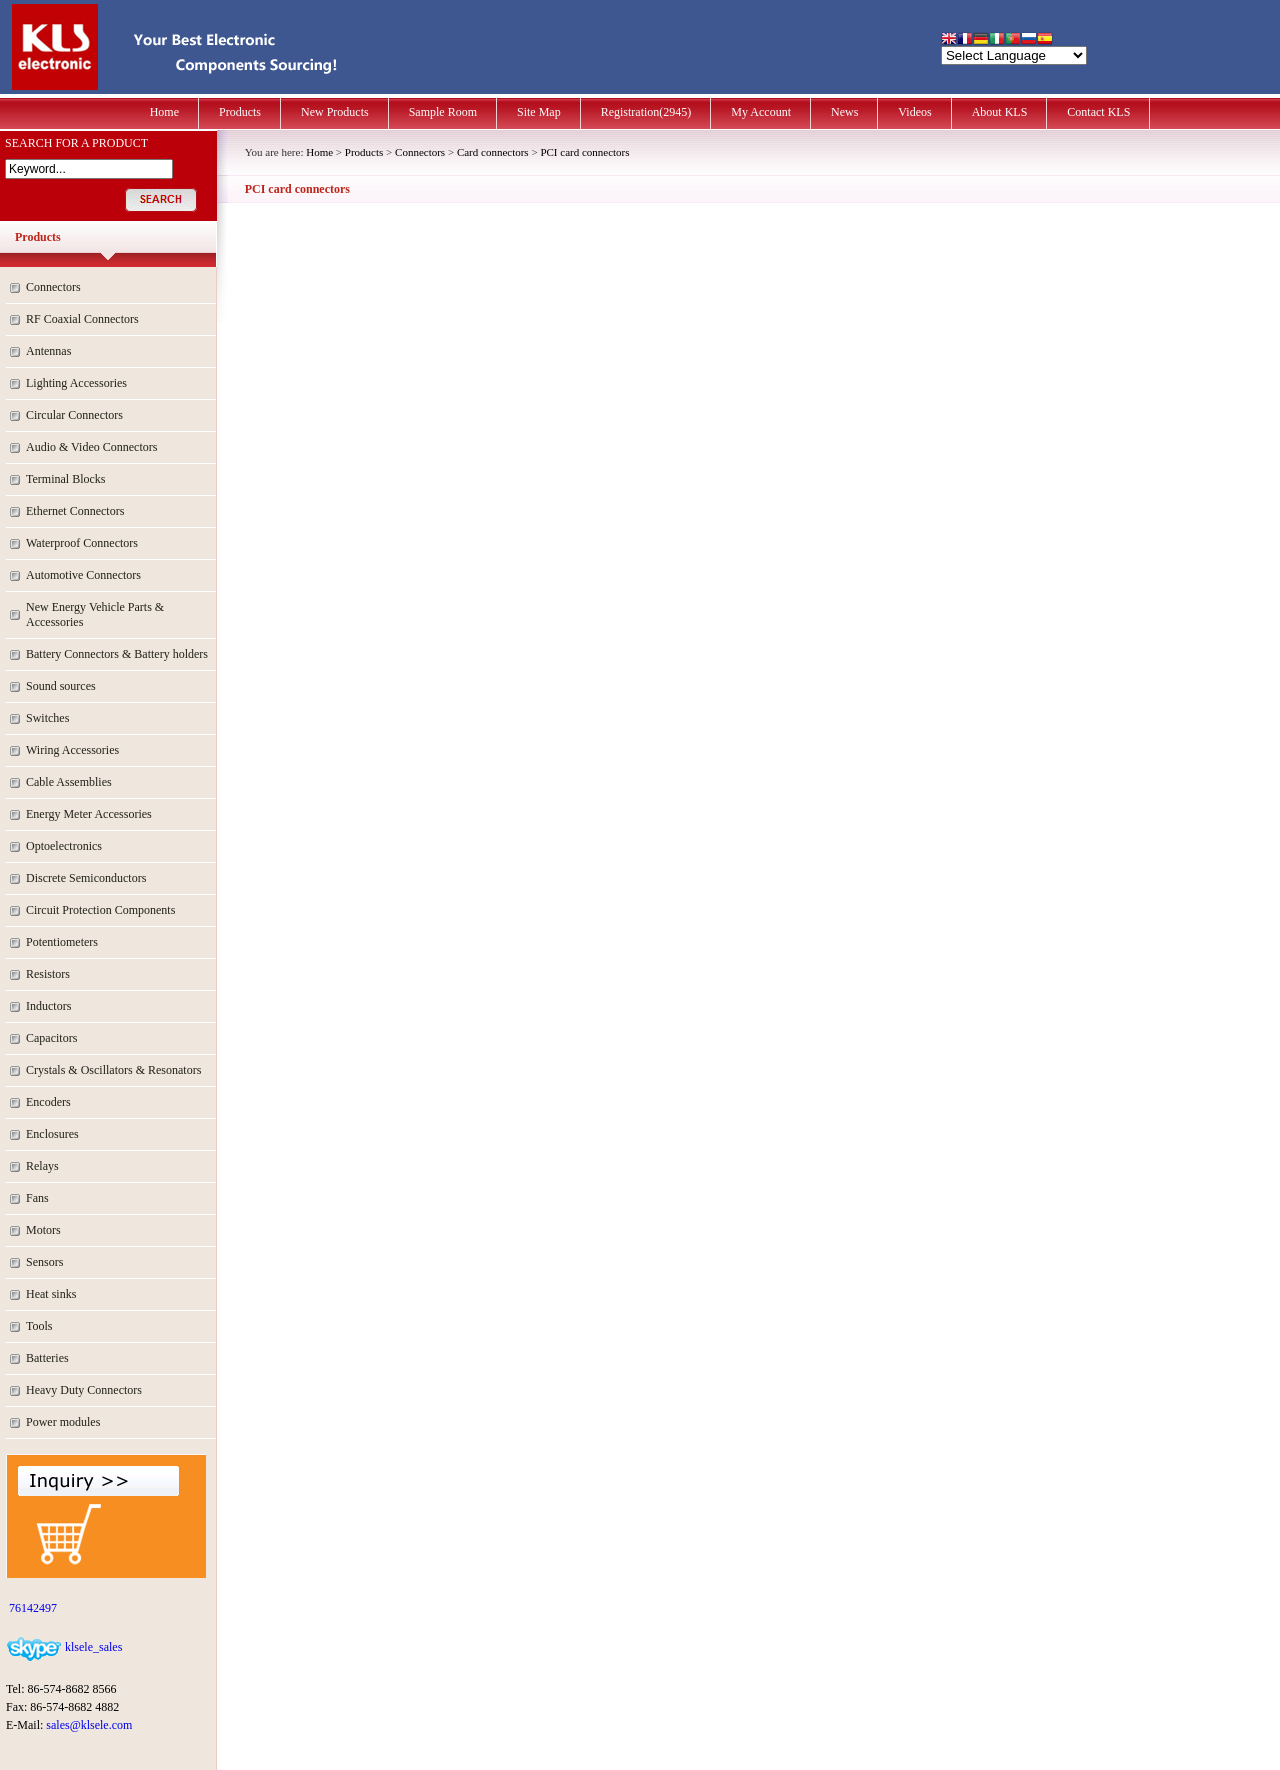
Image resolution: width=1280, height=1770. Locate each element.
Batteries (47, 1358)
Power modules (63, 1422)
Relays (42, 1166)
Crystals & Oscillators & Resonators (113, 1070)
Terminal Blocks (65, 479)
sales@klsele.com (89, 1725)
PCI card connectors (584, 152)
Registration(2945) (646, 112)
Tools (39, 1326)
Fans (37, 1198)
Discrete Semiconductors (86, 878)
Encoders (48, 1102)
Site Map (539, 112)
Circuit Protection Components (100, 910)
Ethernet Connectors (75, 511)
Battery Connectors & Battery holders (117, 654)
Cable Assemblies (69, 782)
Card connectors (493, 152)
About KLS (1000, 112)
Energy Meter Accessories (89, 814)
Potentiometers (62, 942)
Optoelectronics (64, 846)
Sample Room (443, 112)
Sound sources (61, 686)
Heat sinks (51, 1294)
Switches (47, 718)
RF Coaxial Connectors (82, 319)
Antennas (48, 351)
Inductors (48, 1006)
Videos (914, 112)
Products (240, 112)
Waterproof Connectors (82, 543)
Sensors (44, 1262)
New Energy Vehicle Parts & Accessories (95, 614)
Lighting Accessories (76, 383)
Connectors (53, 287)
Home (164, 112)
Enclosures (52, 1134)
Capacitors (51, 1038)
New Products (335, 112)
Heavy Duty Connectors (84, 1390)
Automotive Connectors (83, 575)
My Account (761, 112)
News (844, 112)
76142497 (31, 1608)
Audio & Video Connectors (91, 447)
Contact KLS (1098, 112)
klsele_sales (92, 1647)
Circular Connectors (74, 415)
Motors (43, 1230)
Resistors (48, 974)
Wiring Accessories (72, 750)
